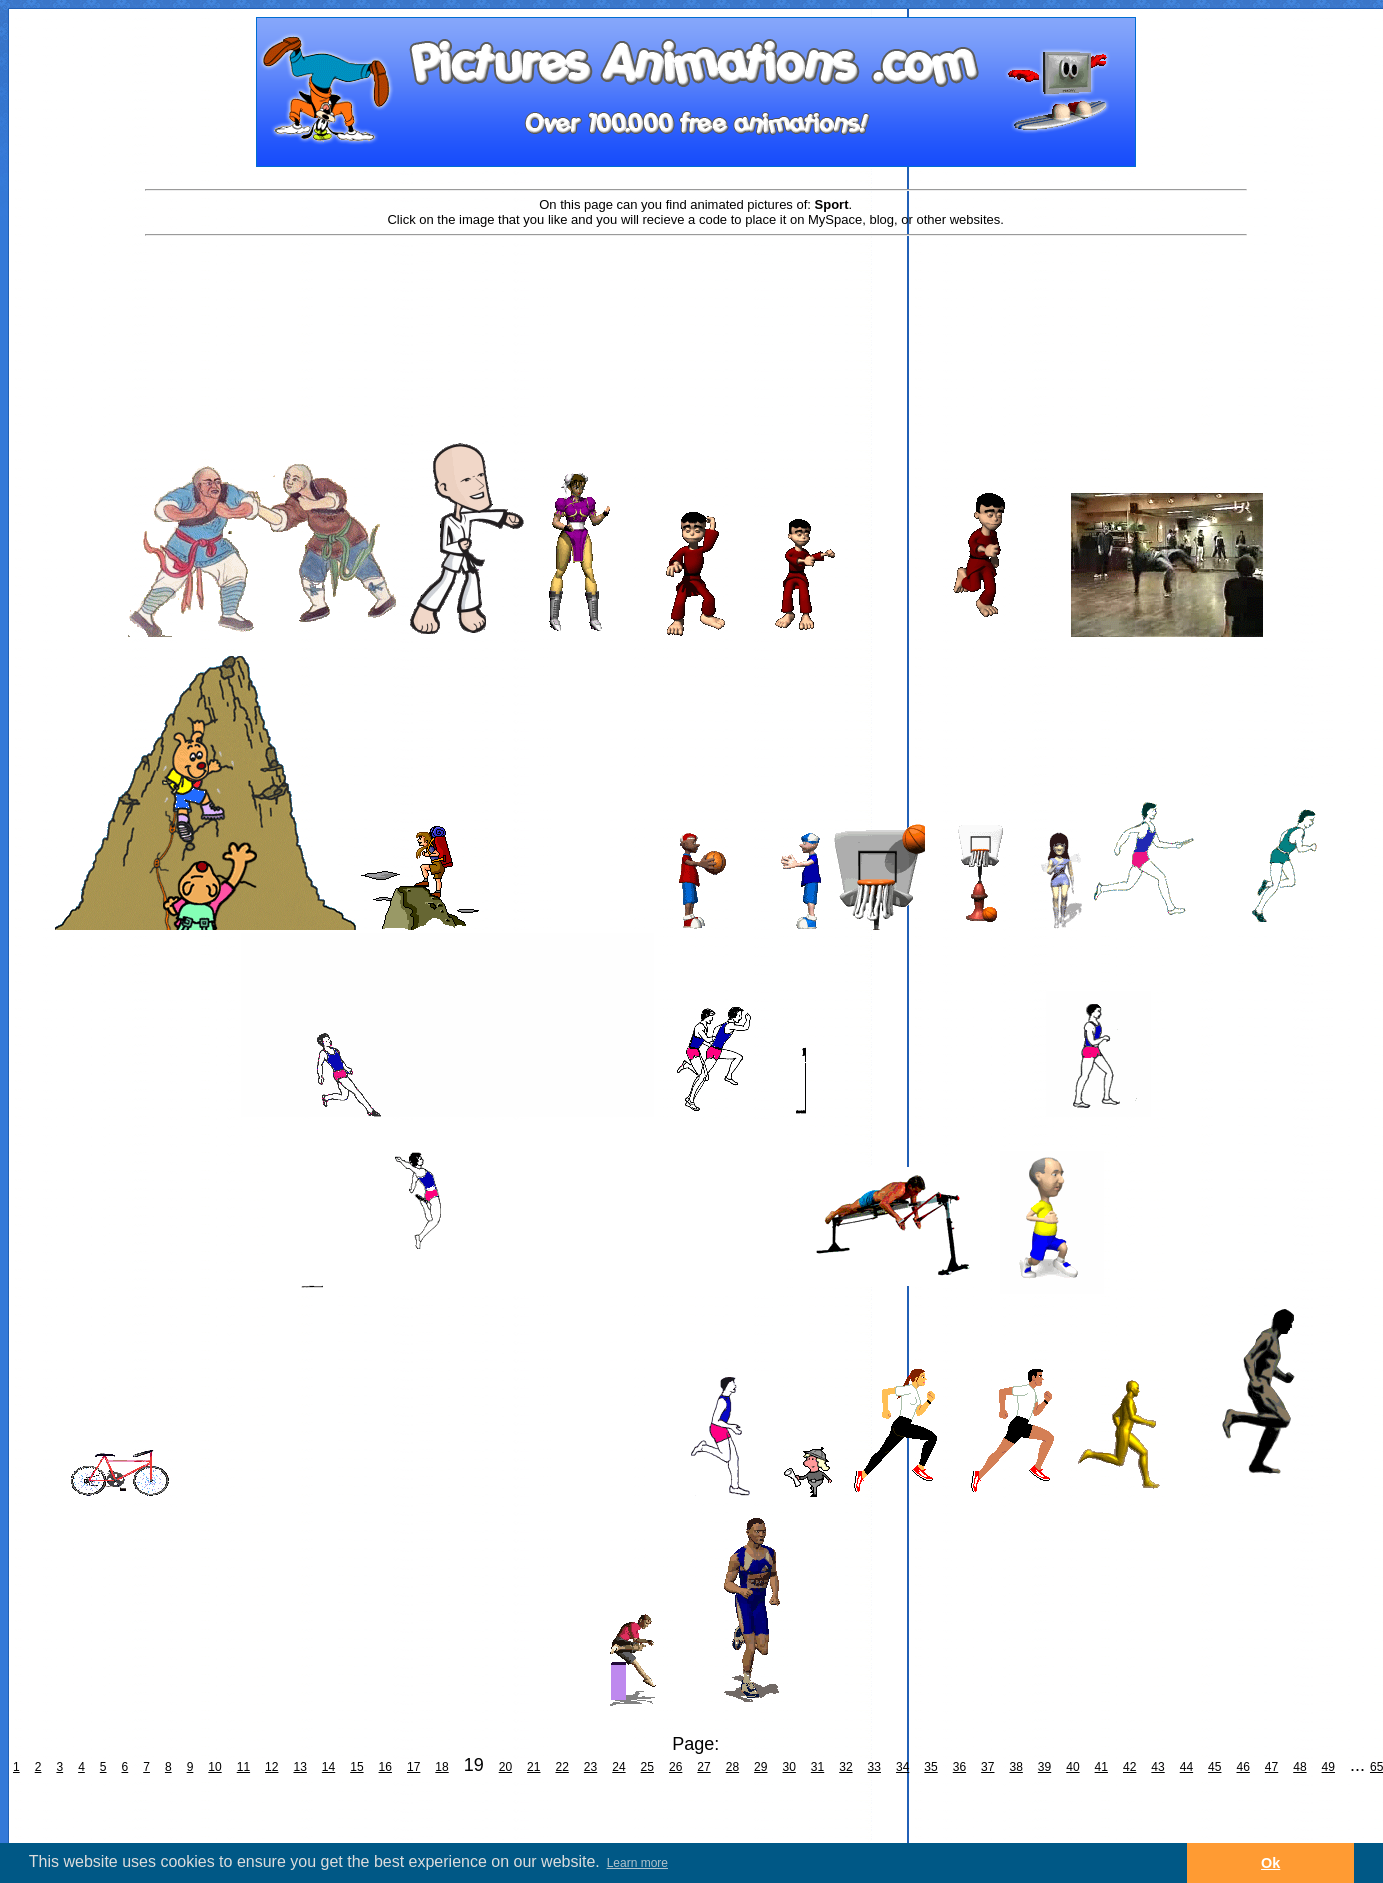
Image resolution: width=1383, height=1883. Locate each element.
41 (1101, 1767)
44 (1186, 1767)
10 (214, 1767)
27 (703, 1767)
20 (505, 1767)
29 (760, 1767)
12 (271, 1767)
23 (590, 1767)
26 (675, 1767)
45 (1214, 1767)
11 (243, 1767)
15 (356, 1767)
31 (817, 1767)
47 (1271, 1767)
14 (328, 1767)
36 (959, 1767)
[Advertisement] (696, 302)
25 (647, 1767)
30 (788, 1767)
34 (902, 1767)
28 (732, 1767)
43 (1157, 1767)
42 (1129, 1767)
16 (385, 1767)
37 (987, 1767)
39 (1044, 1767)
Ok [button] (1270, 1863)
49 (1328, 1767)
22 (561, 1767)
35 (930, 1767)
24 (618, 1767)
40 (1072, 1767)
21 (533, 1767)
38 (1015, 1767)
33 (874, 1767)
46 (1242, 1767)
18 (441, 1767)
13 (299, 1767)
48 (1299, 1767)
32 (845, 1767)
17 (413, 1767)
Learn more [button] (637, 1863)
